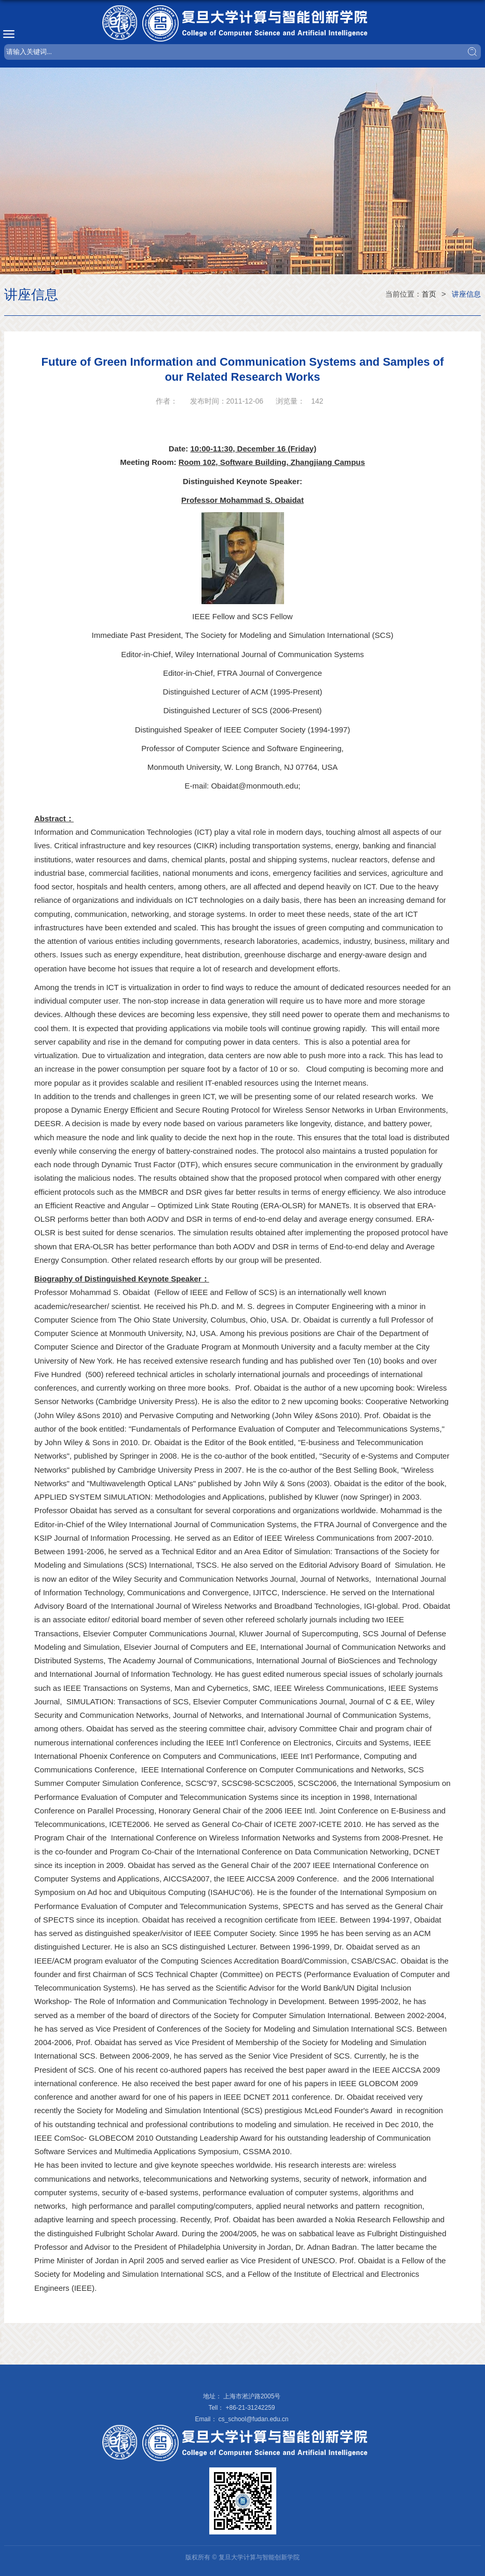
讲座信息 (466, 294)
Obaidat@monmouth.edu (254, 785)
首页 (429, 294)
